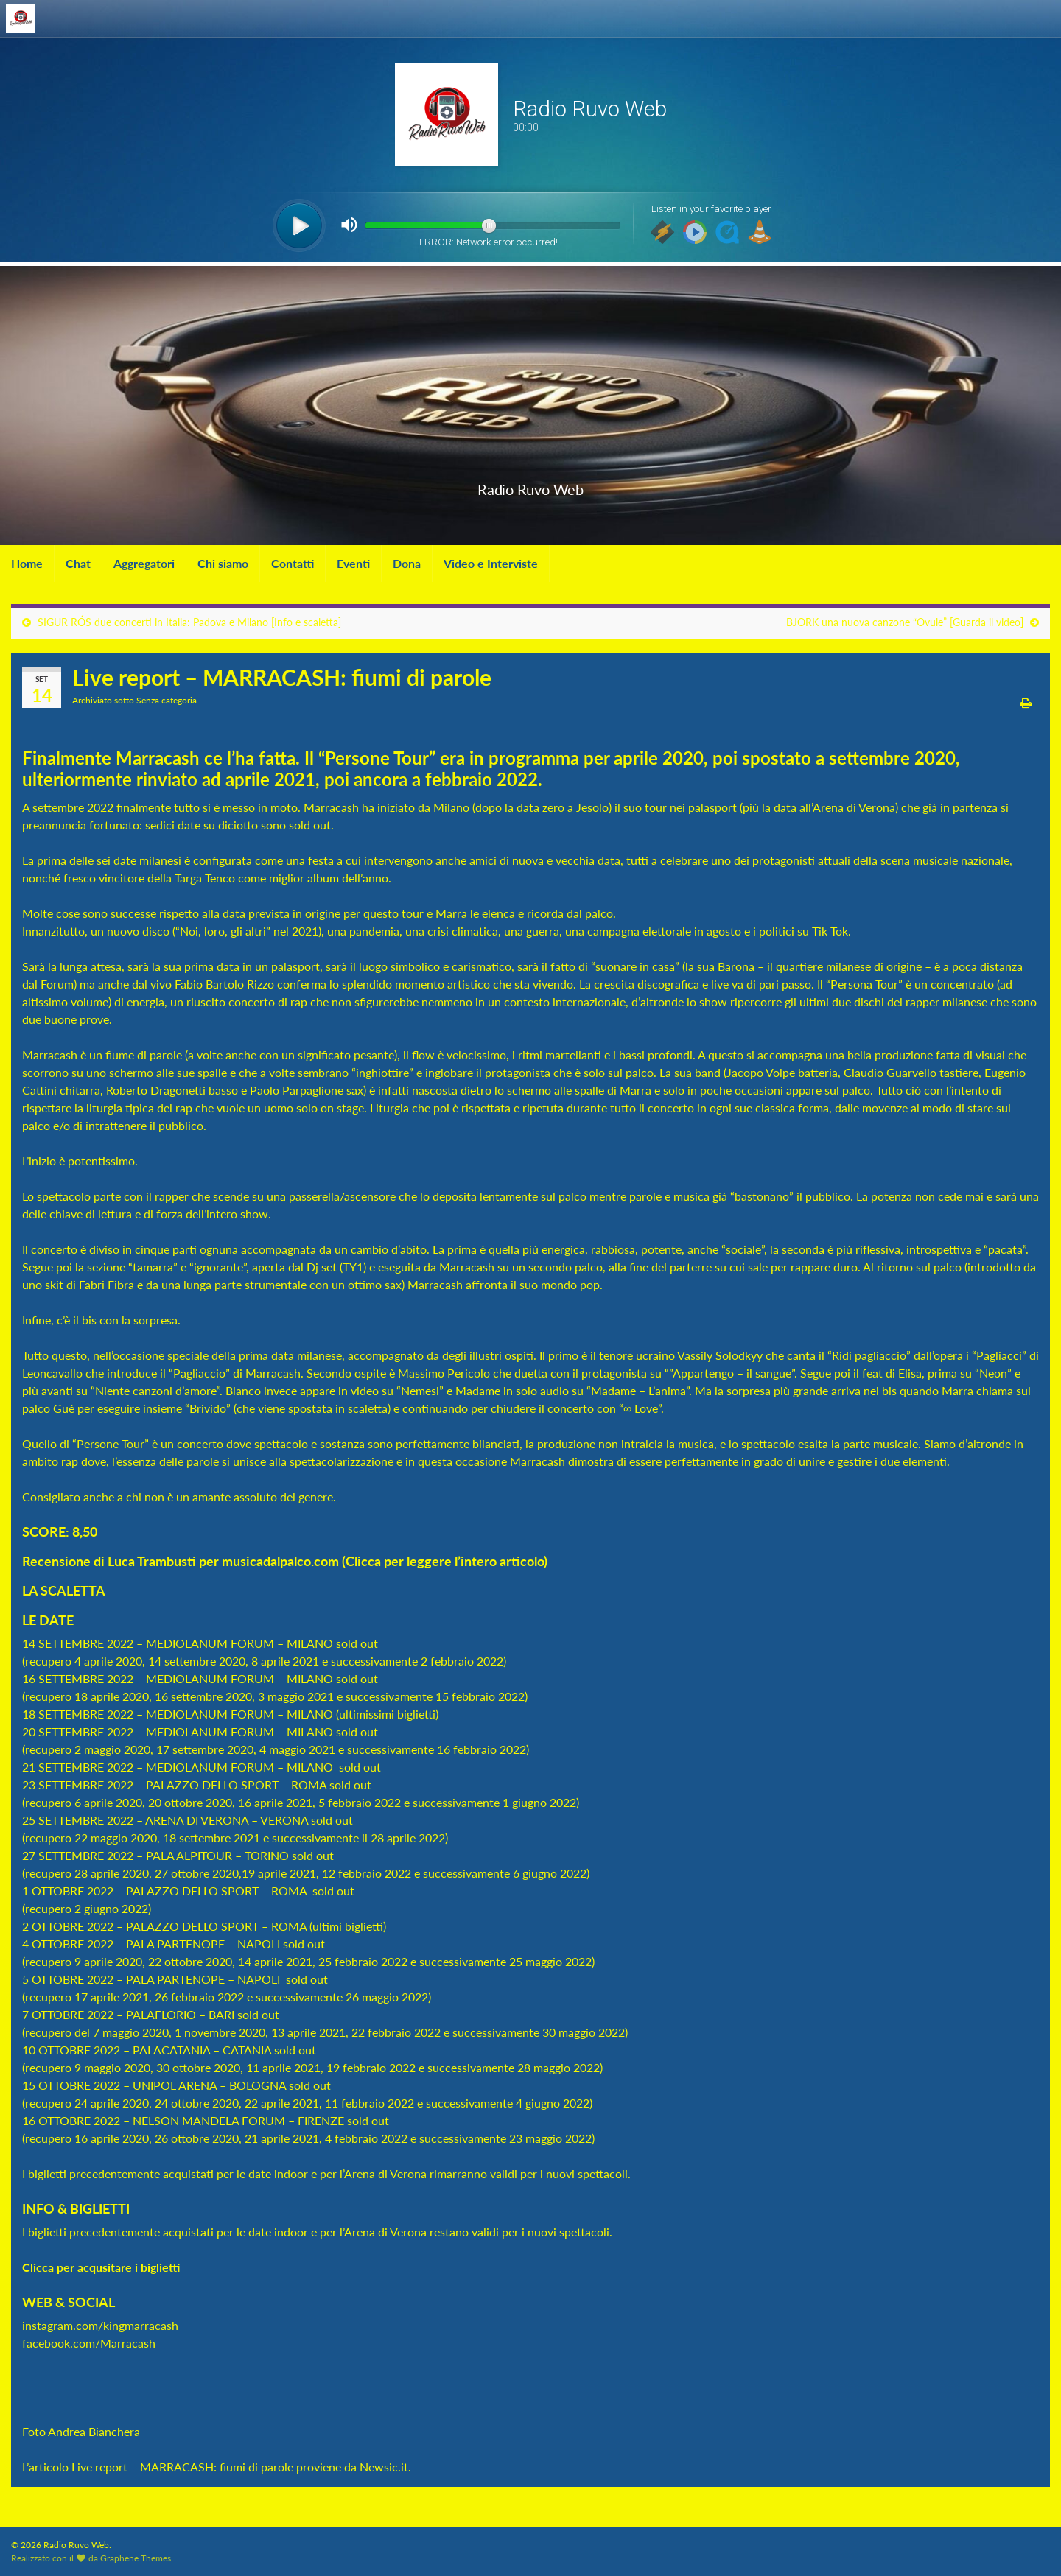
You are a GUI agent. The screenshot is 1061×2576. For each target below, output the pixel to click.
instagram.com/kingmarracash (100, 2325)
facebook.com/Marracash (88, 2343)
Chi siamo (222, 563)
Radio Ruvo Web (530, 485)
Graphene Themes (135, 2557)
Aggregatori (144, 563)
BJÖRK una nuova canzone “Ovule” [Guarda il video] (904, 622)
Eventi (353, 563)
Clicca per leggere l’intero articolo (445, 1561)
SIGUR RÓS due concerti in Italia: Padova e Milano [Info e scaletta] (189, 622)
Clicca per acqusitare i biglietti (102, 2267)
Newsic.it (384, 2467)
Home (27, 563)
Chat (78, 563)
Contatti (292, 563)
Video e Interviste (491, 563)
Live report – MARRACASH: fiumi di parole (182, 2467)
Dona (407, 563)
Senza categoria (166, 700)
